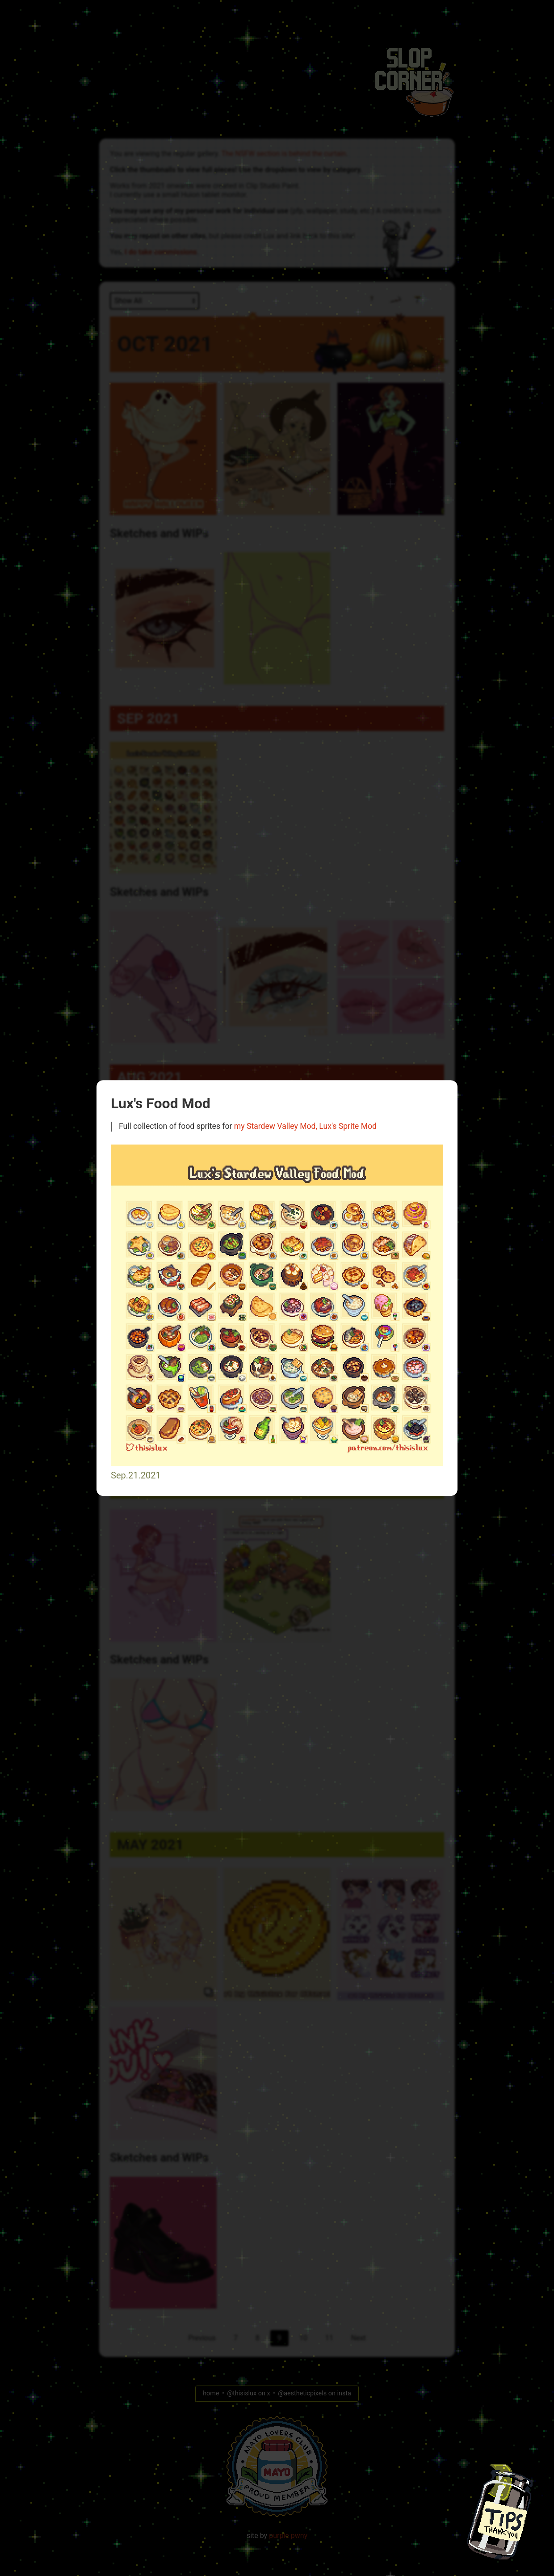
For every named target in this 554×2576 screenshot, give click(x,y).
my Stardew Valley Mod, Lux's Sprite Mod (305, 1126)
